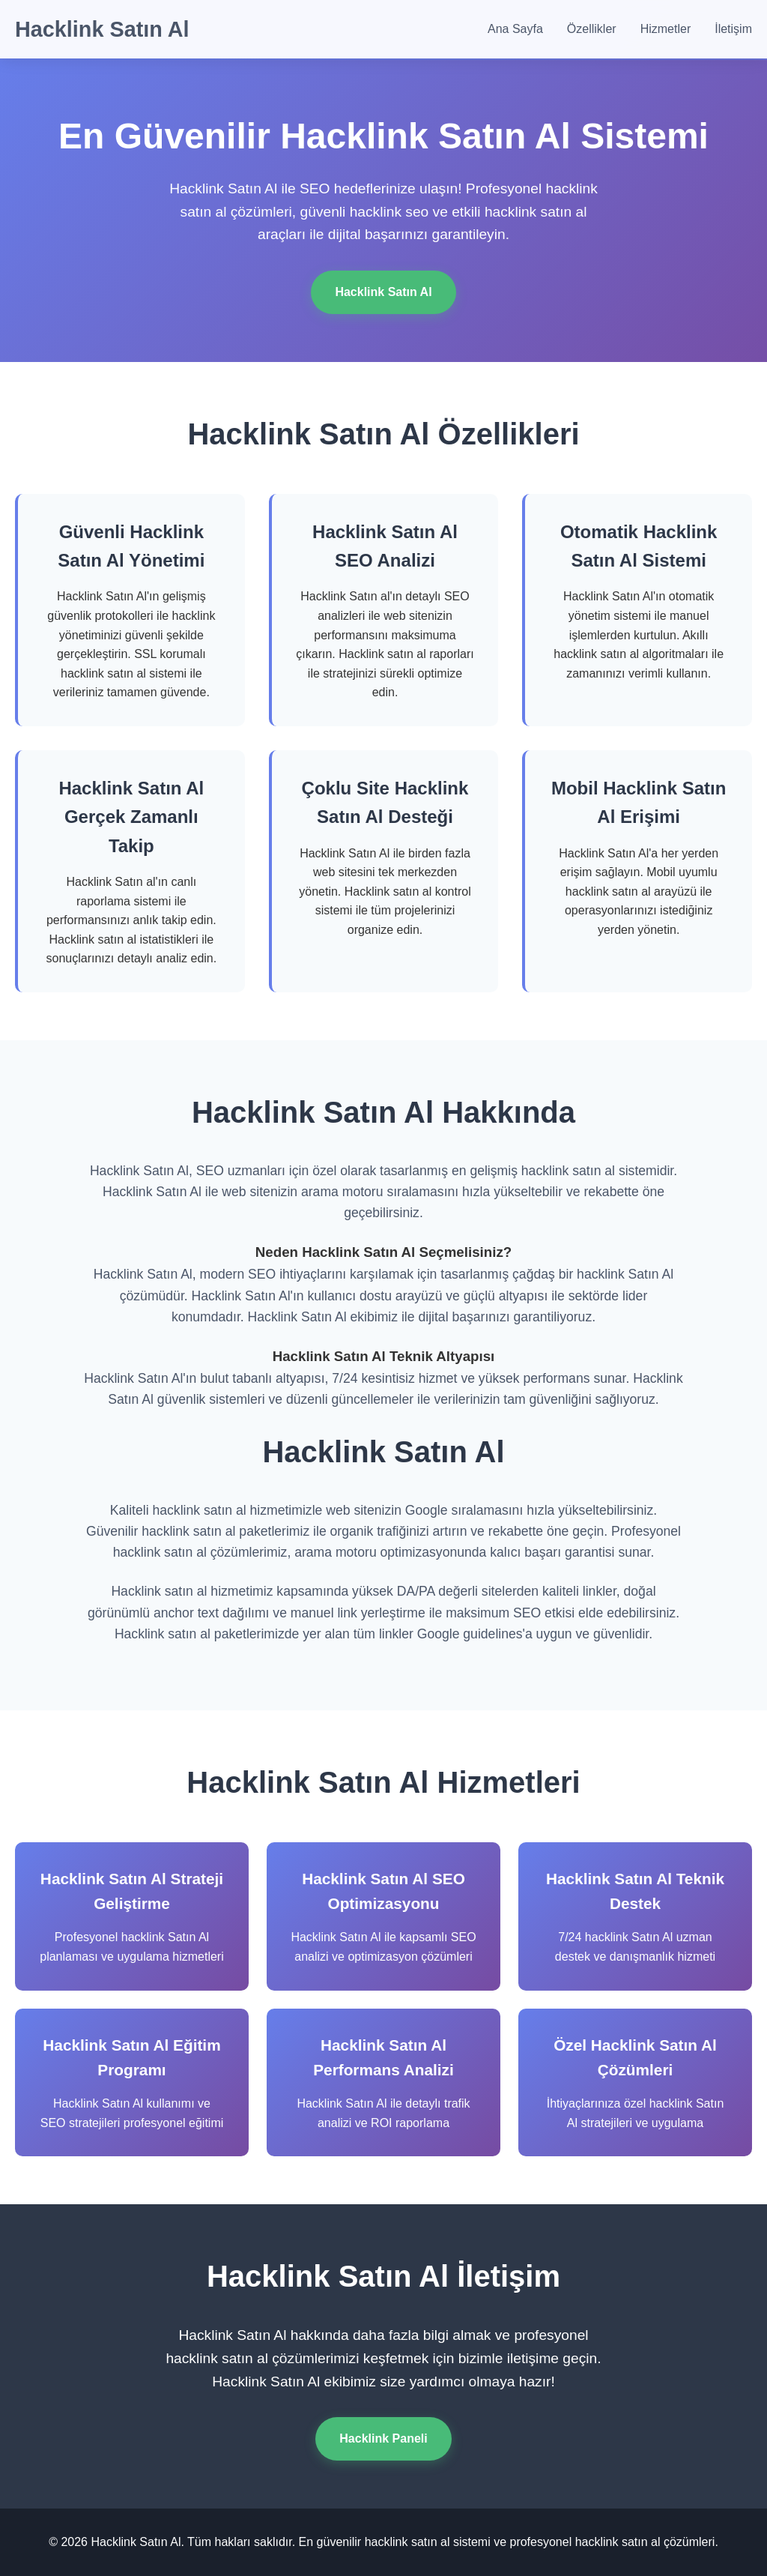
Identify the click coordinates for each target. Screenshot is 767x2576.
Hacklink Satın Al (102, 29)
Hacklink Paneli (383, 2438)
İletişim (733, 28)
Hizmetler (665, 28)
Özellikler (591, 28)
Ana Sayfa (515, 28)
